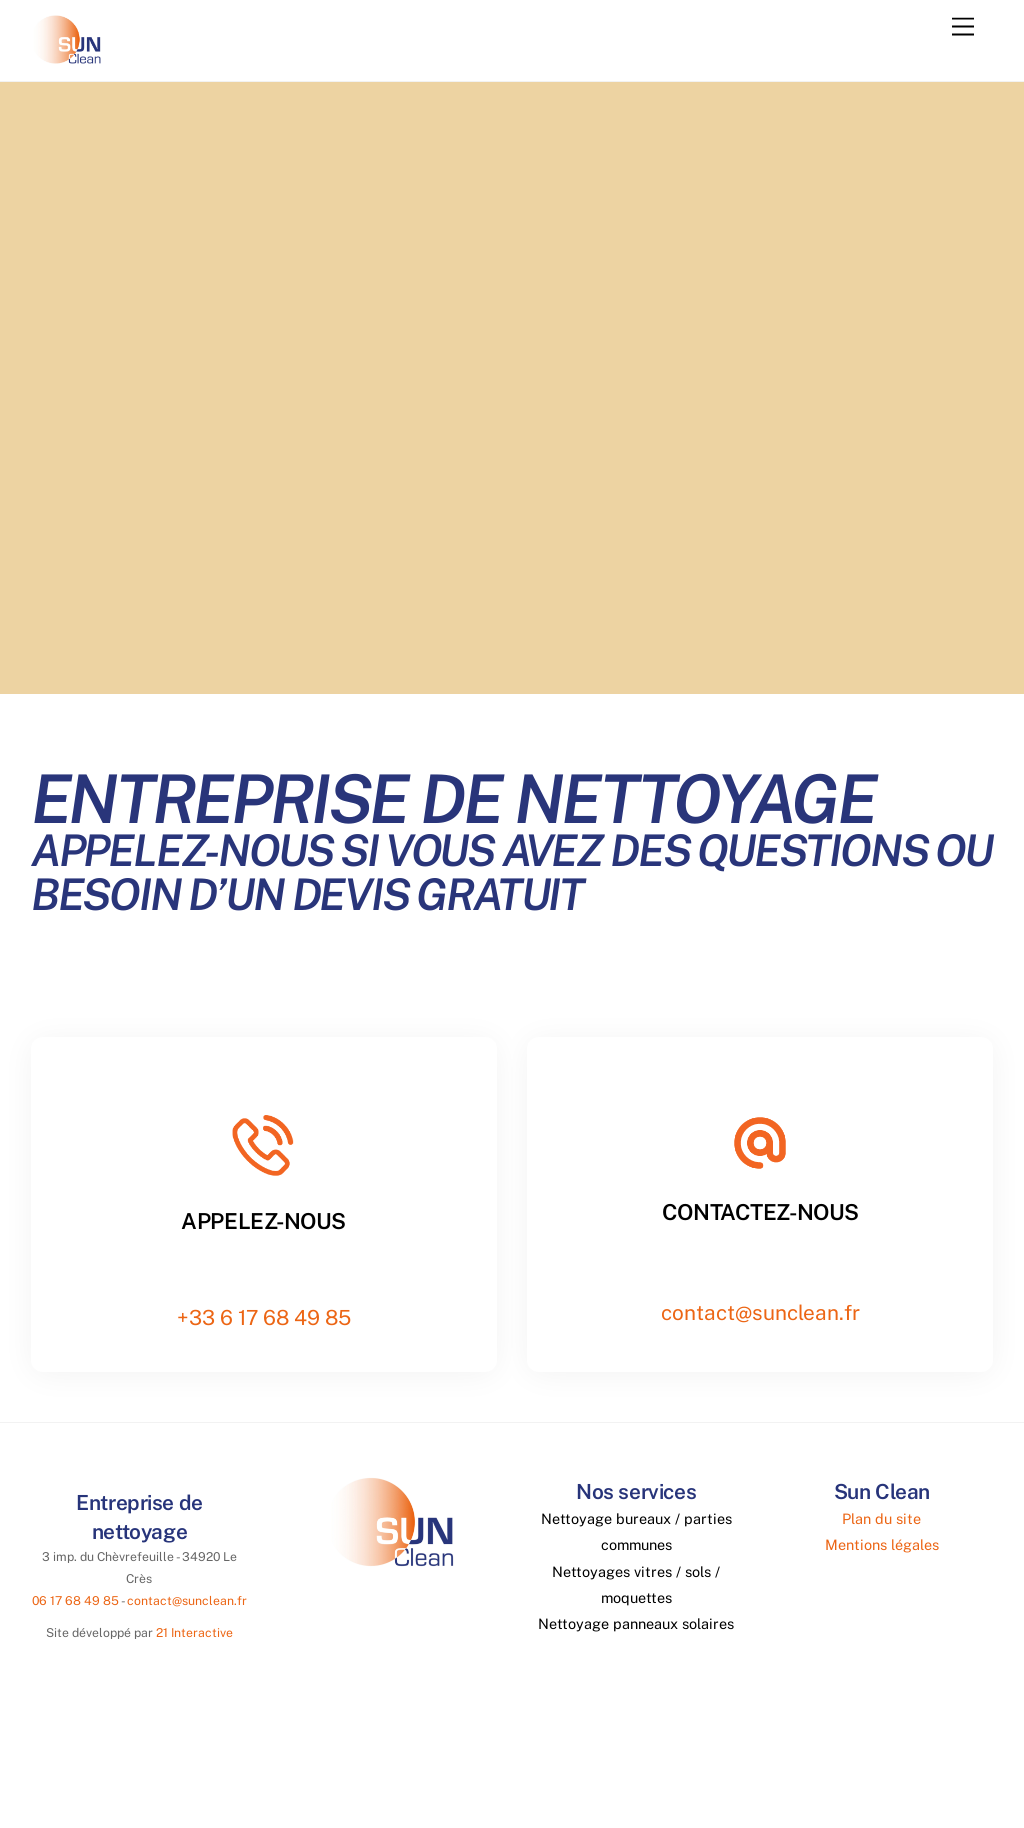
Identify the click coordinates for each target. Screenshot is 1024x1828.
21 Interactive (194, 1632)
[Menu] (963, 27)
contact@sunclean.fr (760, 1312)
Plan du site (881, 1517)
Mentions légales (882, 1544)
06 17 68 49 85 (75, 1600)
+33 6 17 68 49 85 (264, 1317)
